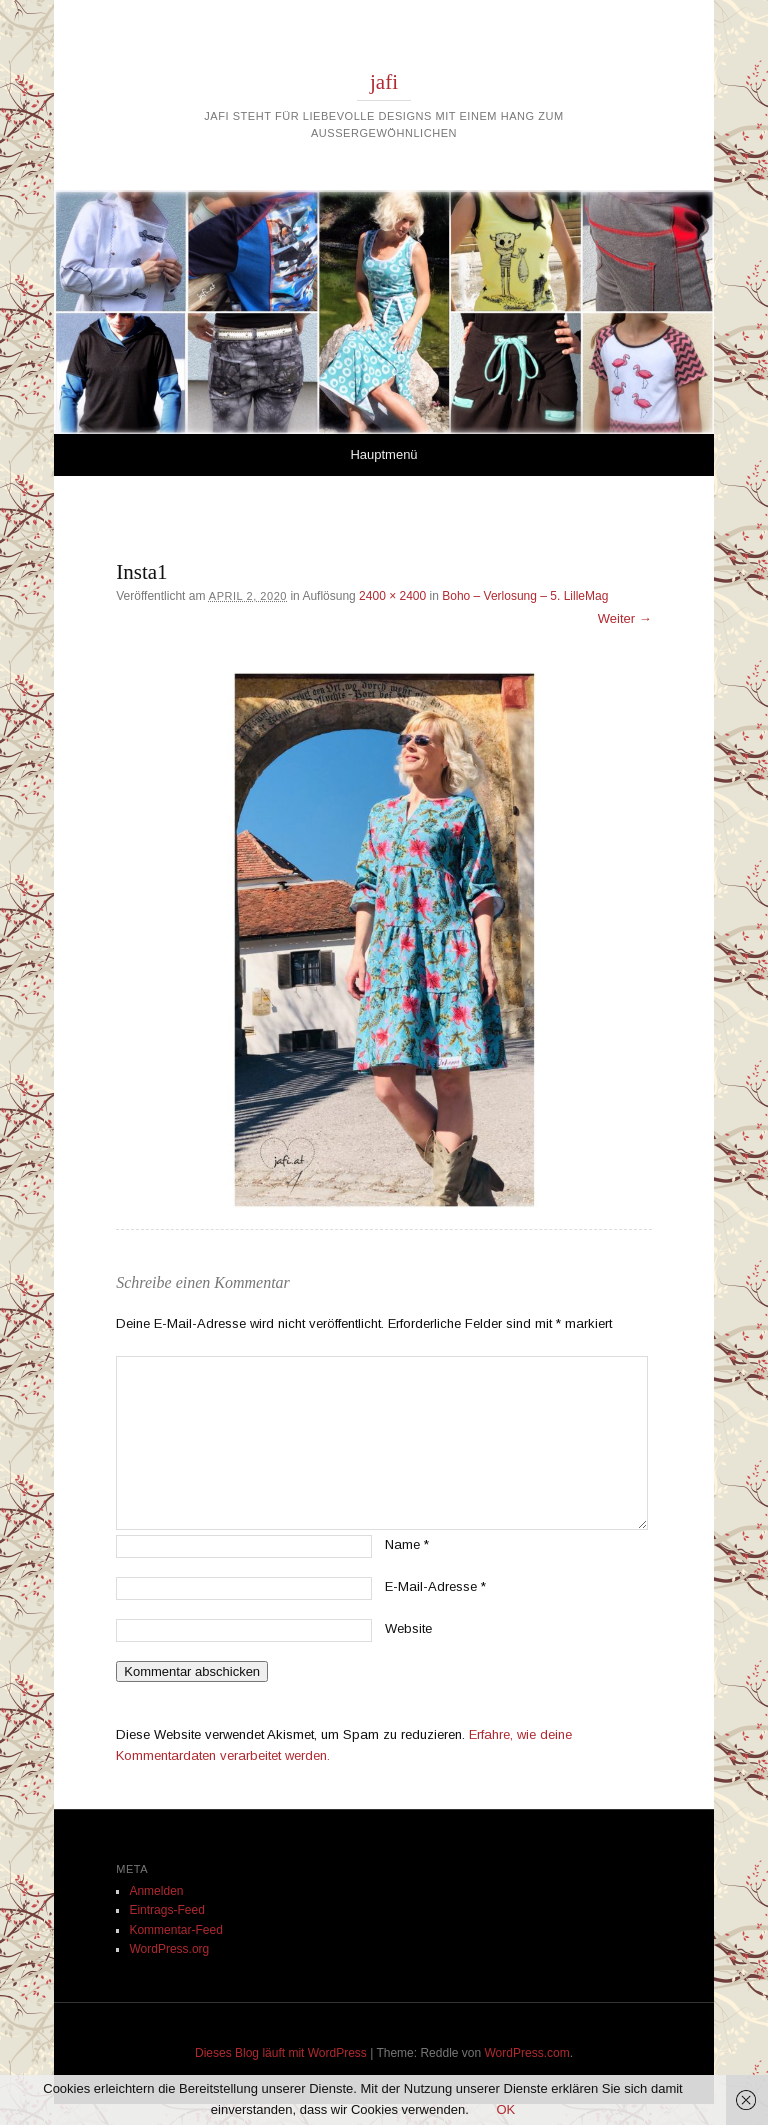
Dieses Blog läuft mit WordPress (281, 2053)
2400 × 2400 (392, 596)
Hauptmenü (383, 454)
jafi (384, 82)
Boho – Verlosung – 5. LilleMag (525, 596)
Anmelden (156, 1891)
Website (408, 1628)
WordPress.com (527, 2053)
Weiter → (625, 618)
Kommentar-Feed (175, 1930)
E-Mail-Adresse (435, 1586)
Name (407, 1544)
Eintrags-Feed (166, 1910)
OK (505, 2109)
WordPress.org (169, 1949)
